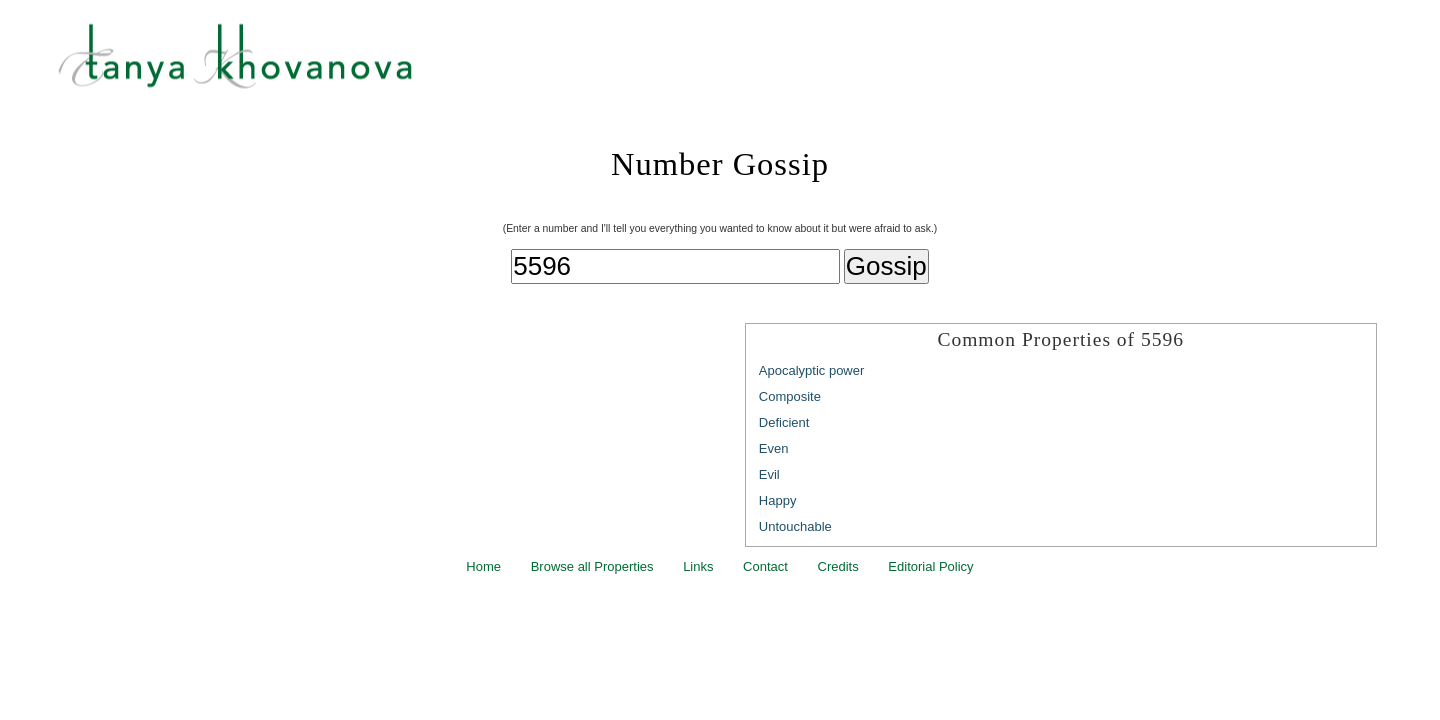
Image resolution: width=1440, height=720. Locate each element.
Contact (765, 566)
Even (774, 448)
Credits (838, 566)
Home (483, 566)
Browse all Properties (592, 566)
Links (698, 566)
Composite (790, 396)
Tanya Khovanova (745, 65)
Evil (769, 474)
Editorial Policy (930, 566)
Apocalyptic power (812, 370)
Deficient (784, 422)
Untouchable (795, 526)
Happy (778, 500)
